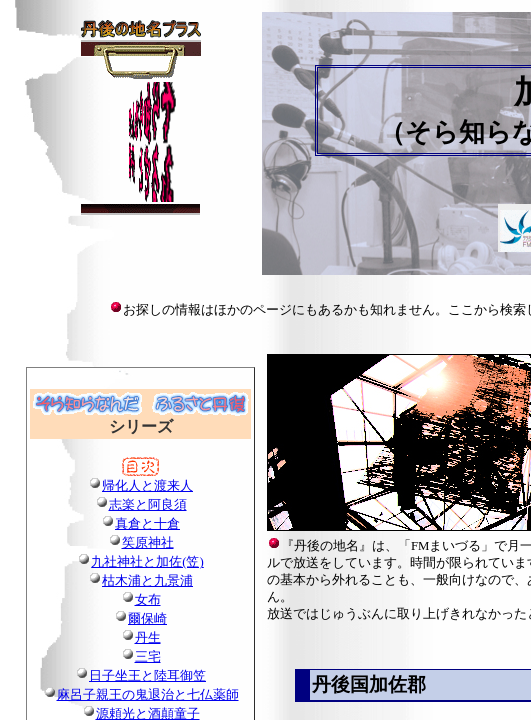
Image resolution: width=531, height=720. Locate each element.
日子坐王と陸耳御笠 (147, 676)
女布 (148, 600)
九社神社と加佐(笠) (147, 562)
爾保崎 (147, 619)
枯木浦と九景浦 (147, 581)
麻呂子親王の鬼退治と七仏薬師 (148, 695)
